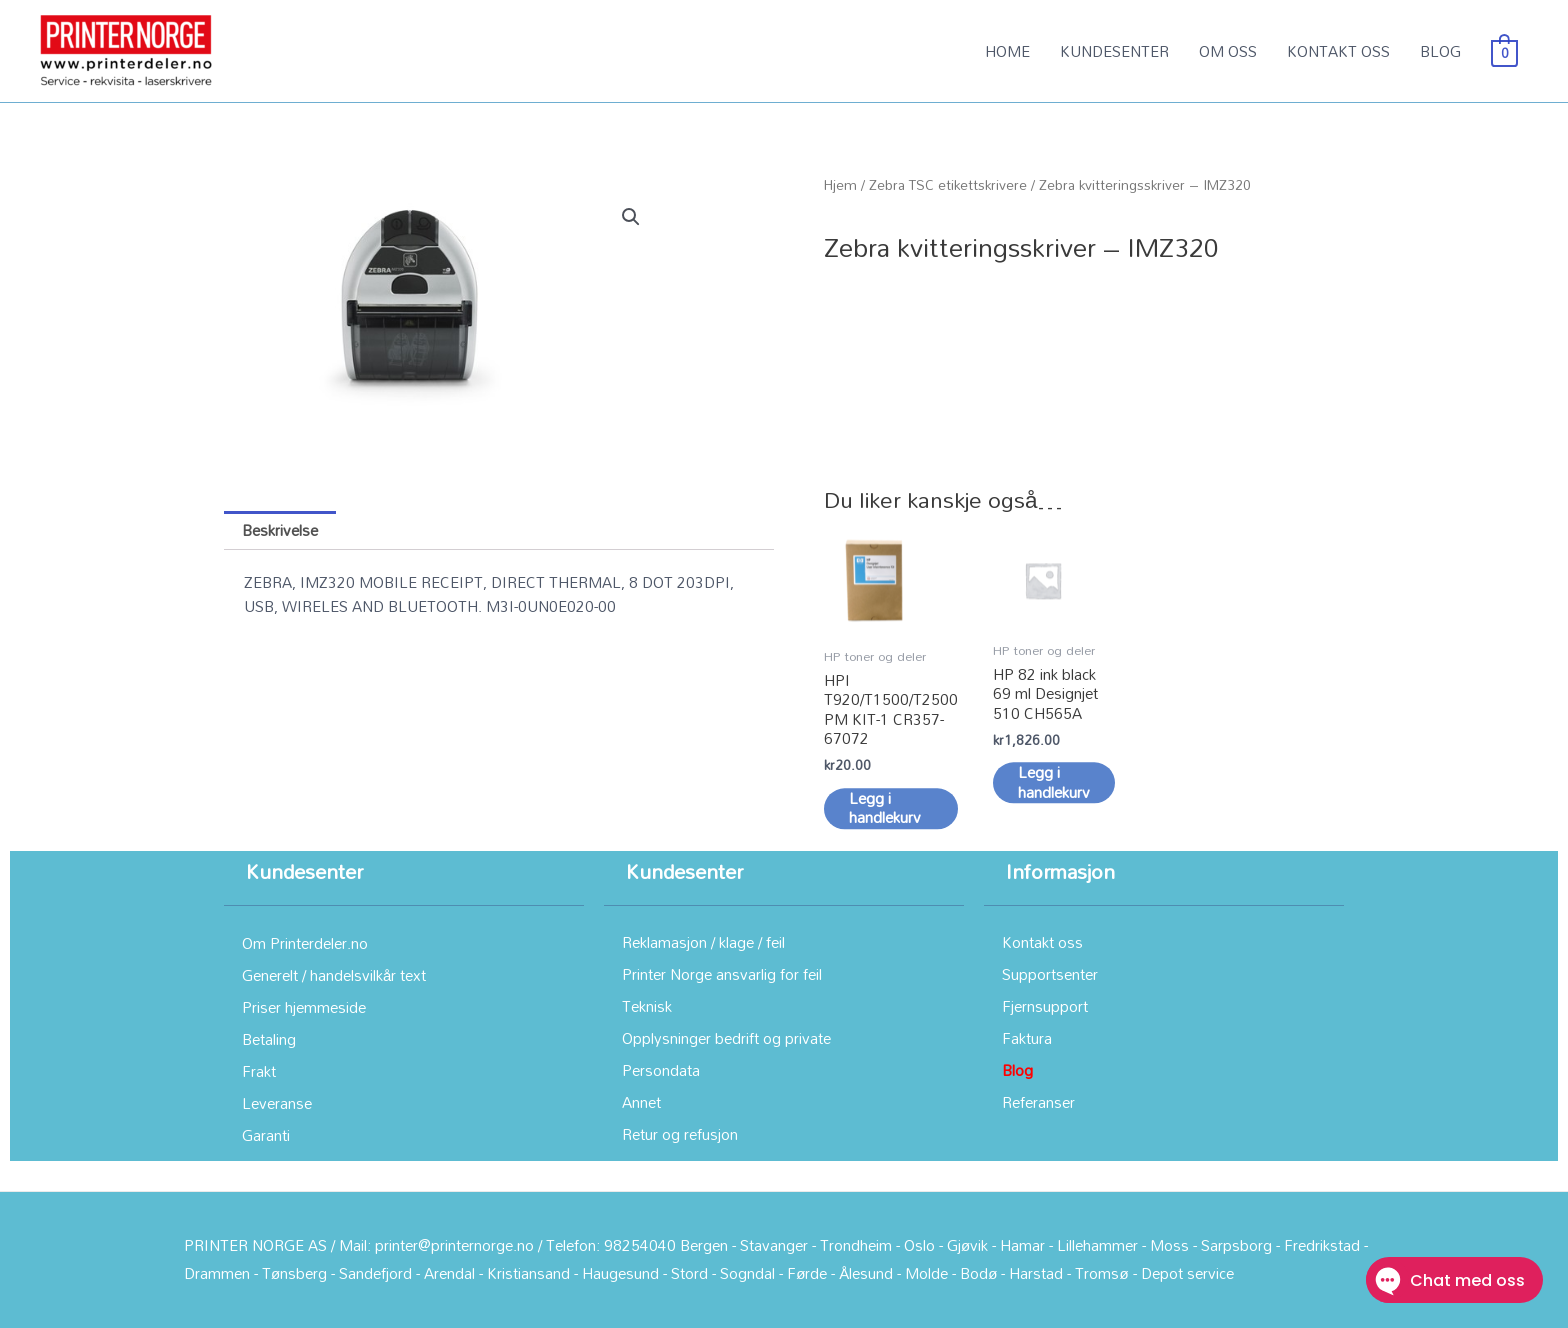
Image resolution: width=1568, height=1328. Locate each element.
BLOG (1440, 51)
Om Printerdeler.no (305, 943)
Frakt (259, 1071)
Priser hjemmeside (304, 1007)
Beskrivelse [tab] (280, 530)
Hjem (840, 184)
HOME (1007, 51)
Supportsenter (1050, 974)
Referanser (1038, 1102)
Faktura (1027, 1038)
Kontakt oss (1042, 942)
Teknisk (647, 1006)
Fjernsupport (1045, 1006)
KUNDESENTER (1114, 51)
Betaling (269, 1039)
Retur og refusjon (680, 1134)
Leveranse (277, 1103)
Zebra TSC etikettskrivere (948, 184)
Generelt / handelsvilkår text (334, 975)
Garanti (266, 1135)
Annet (641, 1102)
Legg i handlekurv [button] (885, 834)
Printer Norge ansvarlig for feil (722, 974)
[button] (631, 217)
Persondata (661, 1070)
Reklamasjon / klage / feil (703, 942)
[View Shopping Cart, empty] (1504, 51)
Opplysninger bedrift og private (726, 1038)
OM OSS (1228, 51)
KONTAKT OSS (1338, 51)
